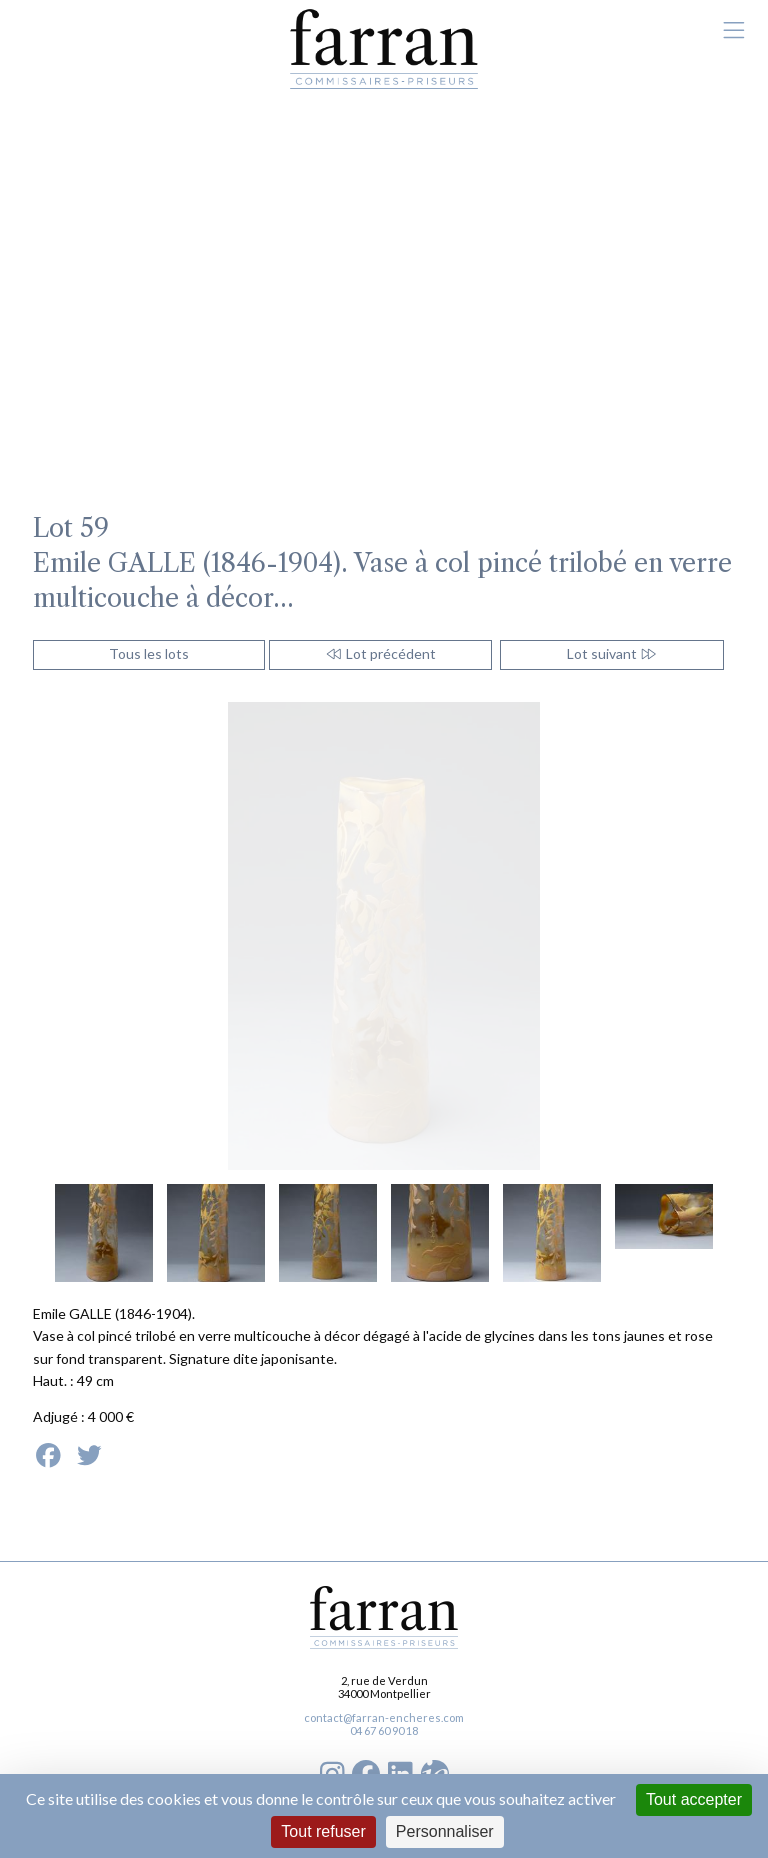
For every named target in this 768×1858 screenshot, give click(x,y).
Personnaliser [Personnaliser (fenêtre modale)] (445, 1831)
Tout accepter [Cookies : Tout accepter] (694, 1799)
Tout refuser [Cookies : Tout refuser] (323, 1831)
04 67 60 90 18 (384, 1730)
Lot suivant (612, 653)
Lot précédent (380, 653)
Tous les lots (149, 653)
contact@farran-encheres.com (384, 1717)
